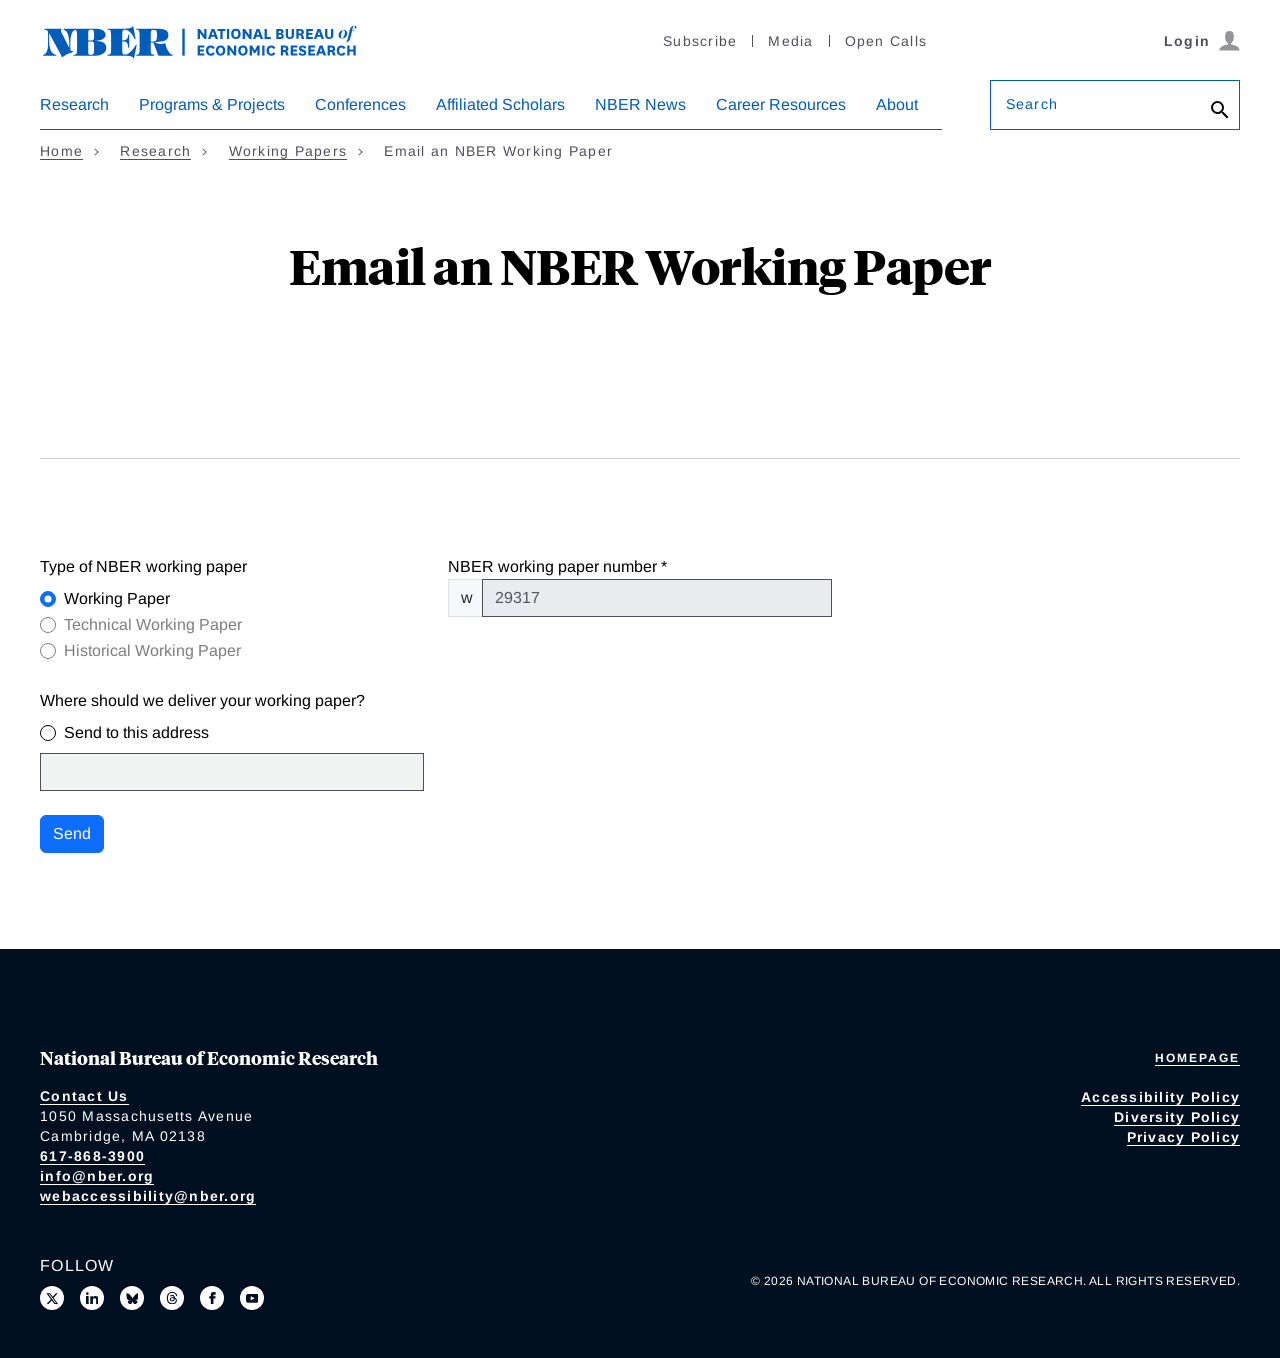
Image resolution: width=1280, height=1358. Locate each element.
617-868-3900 (92, 1156)
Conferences (360, 104)
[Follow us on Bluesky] (132, 1298)
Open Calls (886, 41)
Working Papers (288, 151)
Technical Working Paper (153, 624)
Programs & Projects (212, 104)
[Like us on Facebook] (212, 1298)
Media (790, 41)
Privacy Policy (1184, 1137)
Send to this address (136, 732)
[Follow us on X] (52, 1298)
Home (61, 151)
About (897, 104)
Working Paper (117, 598)
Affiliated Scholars (500, 104)
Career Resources (781, 104)
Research (74, 104)
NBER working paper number (552, 566)
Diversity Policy (1177, 1117)
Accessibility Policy (1160, 1097)
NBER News (640, 104)
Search (1032, 104)
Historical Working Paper (152, 650)
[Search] (1220, 110)
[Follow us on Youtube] (252, 1298)
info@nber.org (97, 1176)
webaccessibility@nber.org (148, 1196)
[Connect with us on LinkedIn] (92, 1298)
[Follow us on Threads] (172, 1298)
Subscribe (700, 41)
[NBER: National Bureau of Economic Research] (216, 39)
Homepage (1197, 1058)
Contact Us (84, 1096)
